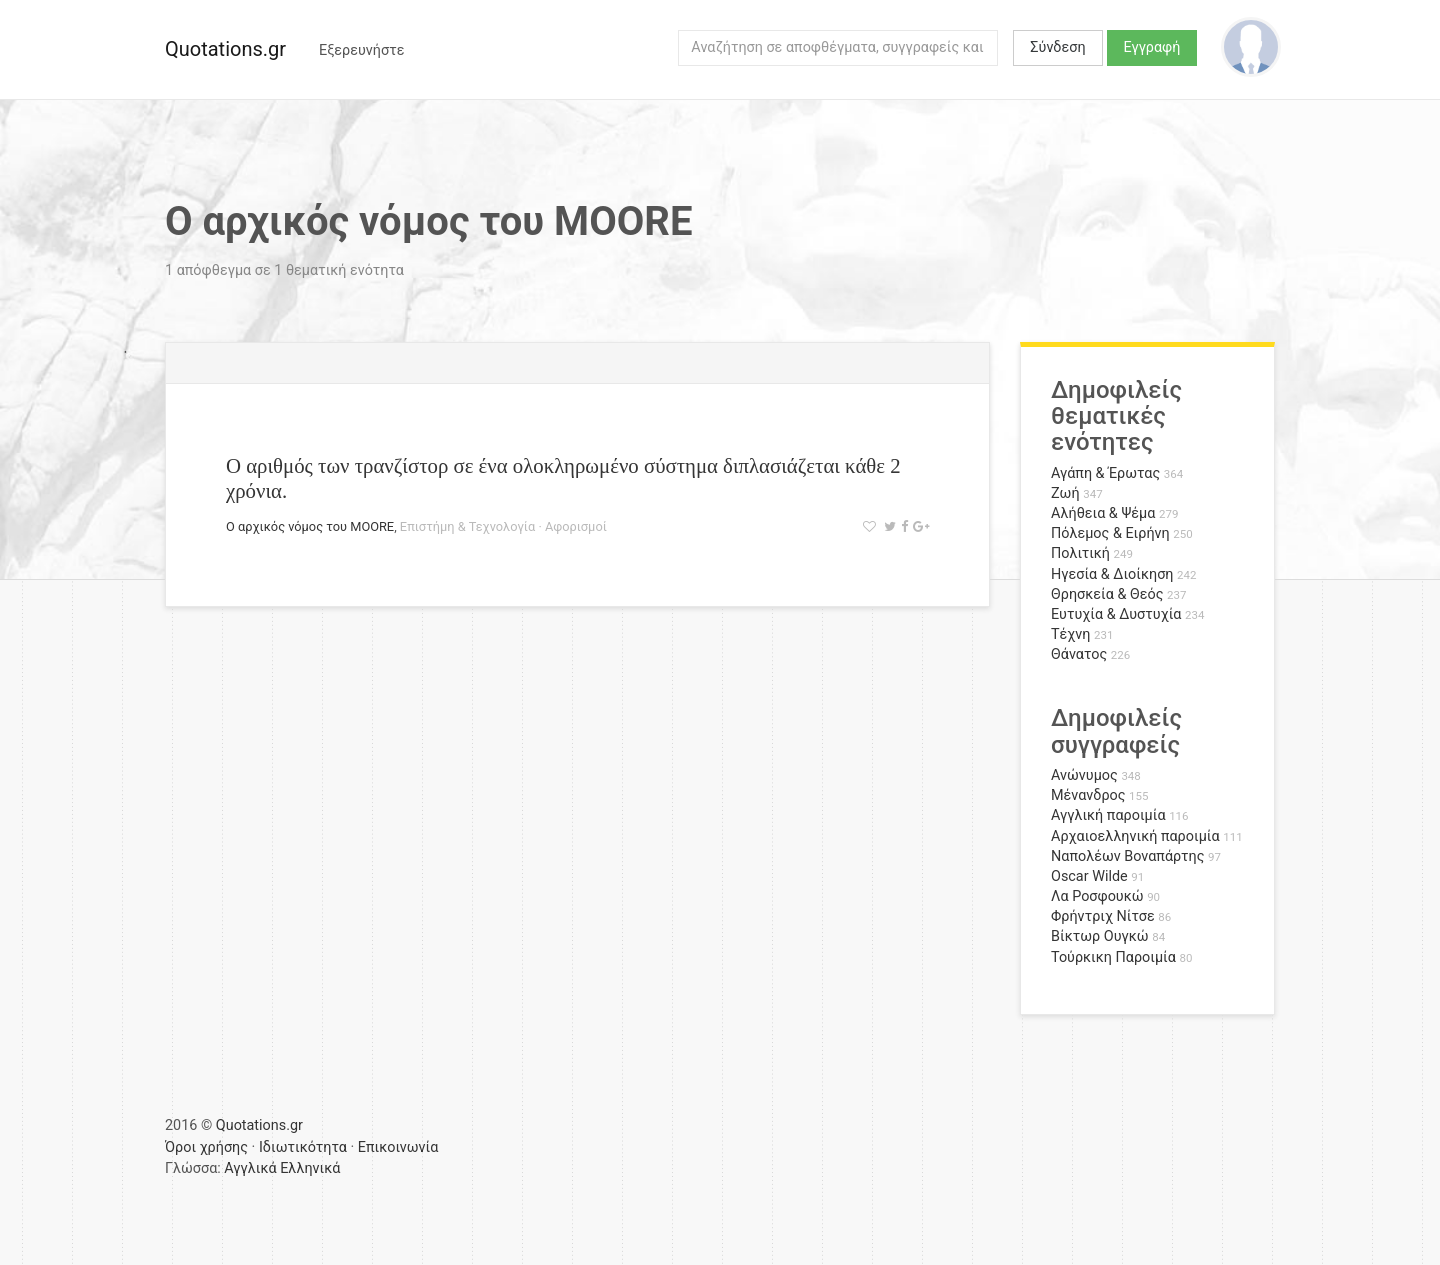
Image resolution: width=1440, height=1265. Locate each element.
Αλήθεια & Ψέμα (1103, 513)
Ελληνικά (310, 1168)
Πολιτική (1080, 553)
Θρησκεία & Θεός (1107, 594)
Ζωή (1065, 493)
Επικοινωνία (398, 1147)
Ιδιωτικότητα (303, 1147)
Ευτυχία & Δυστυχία (1116, 614)
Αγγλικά (250, 1168)
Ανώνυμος (1084, 775)
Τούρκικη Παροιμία (1113, 957)
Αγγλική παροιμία (1108, 815)
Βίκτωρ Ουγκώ (1100, 936)
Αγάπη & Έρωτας (1105, 473)
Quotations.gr (225, 49)
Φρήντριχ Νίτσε (1103, 916)
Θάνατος (1079, 654)
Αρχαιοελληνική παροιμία (1135, 836)
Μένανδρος (1088, 795)
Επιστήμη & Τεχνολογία (467, 526)
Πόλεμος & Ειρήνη (1110, 533)
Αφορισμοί (576, 526)
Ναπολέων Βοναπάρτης (1127, 856)
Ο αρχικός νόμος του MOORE (310, 526)
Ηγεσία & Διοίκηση (1112, 574)
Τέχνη (1070, 634)
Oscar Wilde (1089, 876)
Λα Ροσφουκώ (1097, 896)
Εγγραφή (1152, 47)
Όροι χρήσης (206, 1147)
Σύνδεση (1057, 47)
